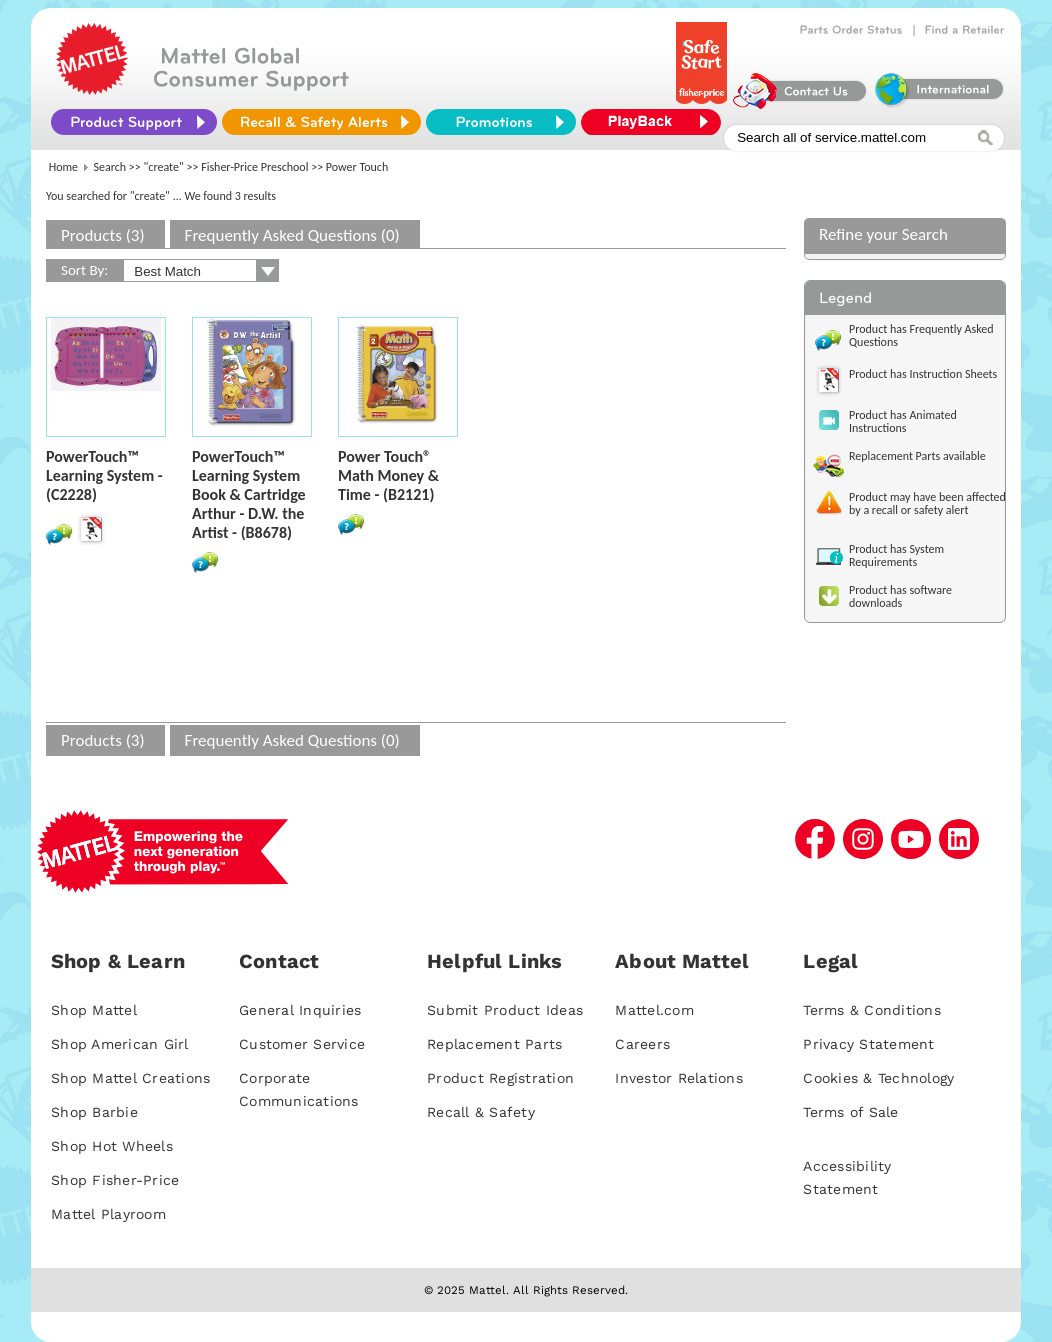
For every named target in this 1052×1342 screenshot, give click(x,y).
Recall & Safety (481, 1112)
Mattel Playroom (108, 1214)
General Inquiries (300, 1010)
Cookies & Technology (878, 1078)
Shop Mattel (94, 1010)
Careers (642, 1044)
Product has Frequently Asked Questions (921, 335)
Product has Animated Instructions (903, 421)
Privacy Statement (868, 1044)
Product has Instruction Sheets (923, 374)
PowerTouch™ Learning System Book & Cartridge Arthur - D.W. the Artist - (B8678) (249, 494)
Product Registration (500, 1078)
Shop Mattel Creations (130, 1078)
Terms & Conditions (872, 1010)
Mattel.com (654, 1010)
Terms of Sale (850, 1112)
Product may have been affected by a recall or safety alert (927, 503)
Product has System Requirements (896, 555)
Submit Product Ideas (505, 1010)
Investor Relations (679, 1078)
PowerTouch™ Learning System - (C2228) (104, 475)
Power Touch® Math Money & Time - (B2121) (388, 475)
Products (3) (103, 235)
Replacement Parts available (917, 456)
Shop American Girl (120, 1044)
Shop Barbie (94, 1112)
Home (63, 167)
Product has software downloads (900, 596)
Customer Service (302, 1044)
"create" (164, 167)
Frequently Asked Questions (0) (292, 235)
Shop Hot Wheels (112, 1146)
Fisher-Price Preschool (254, 167)
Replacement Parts (494, 1044)
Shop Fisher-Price (115, 1180)
